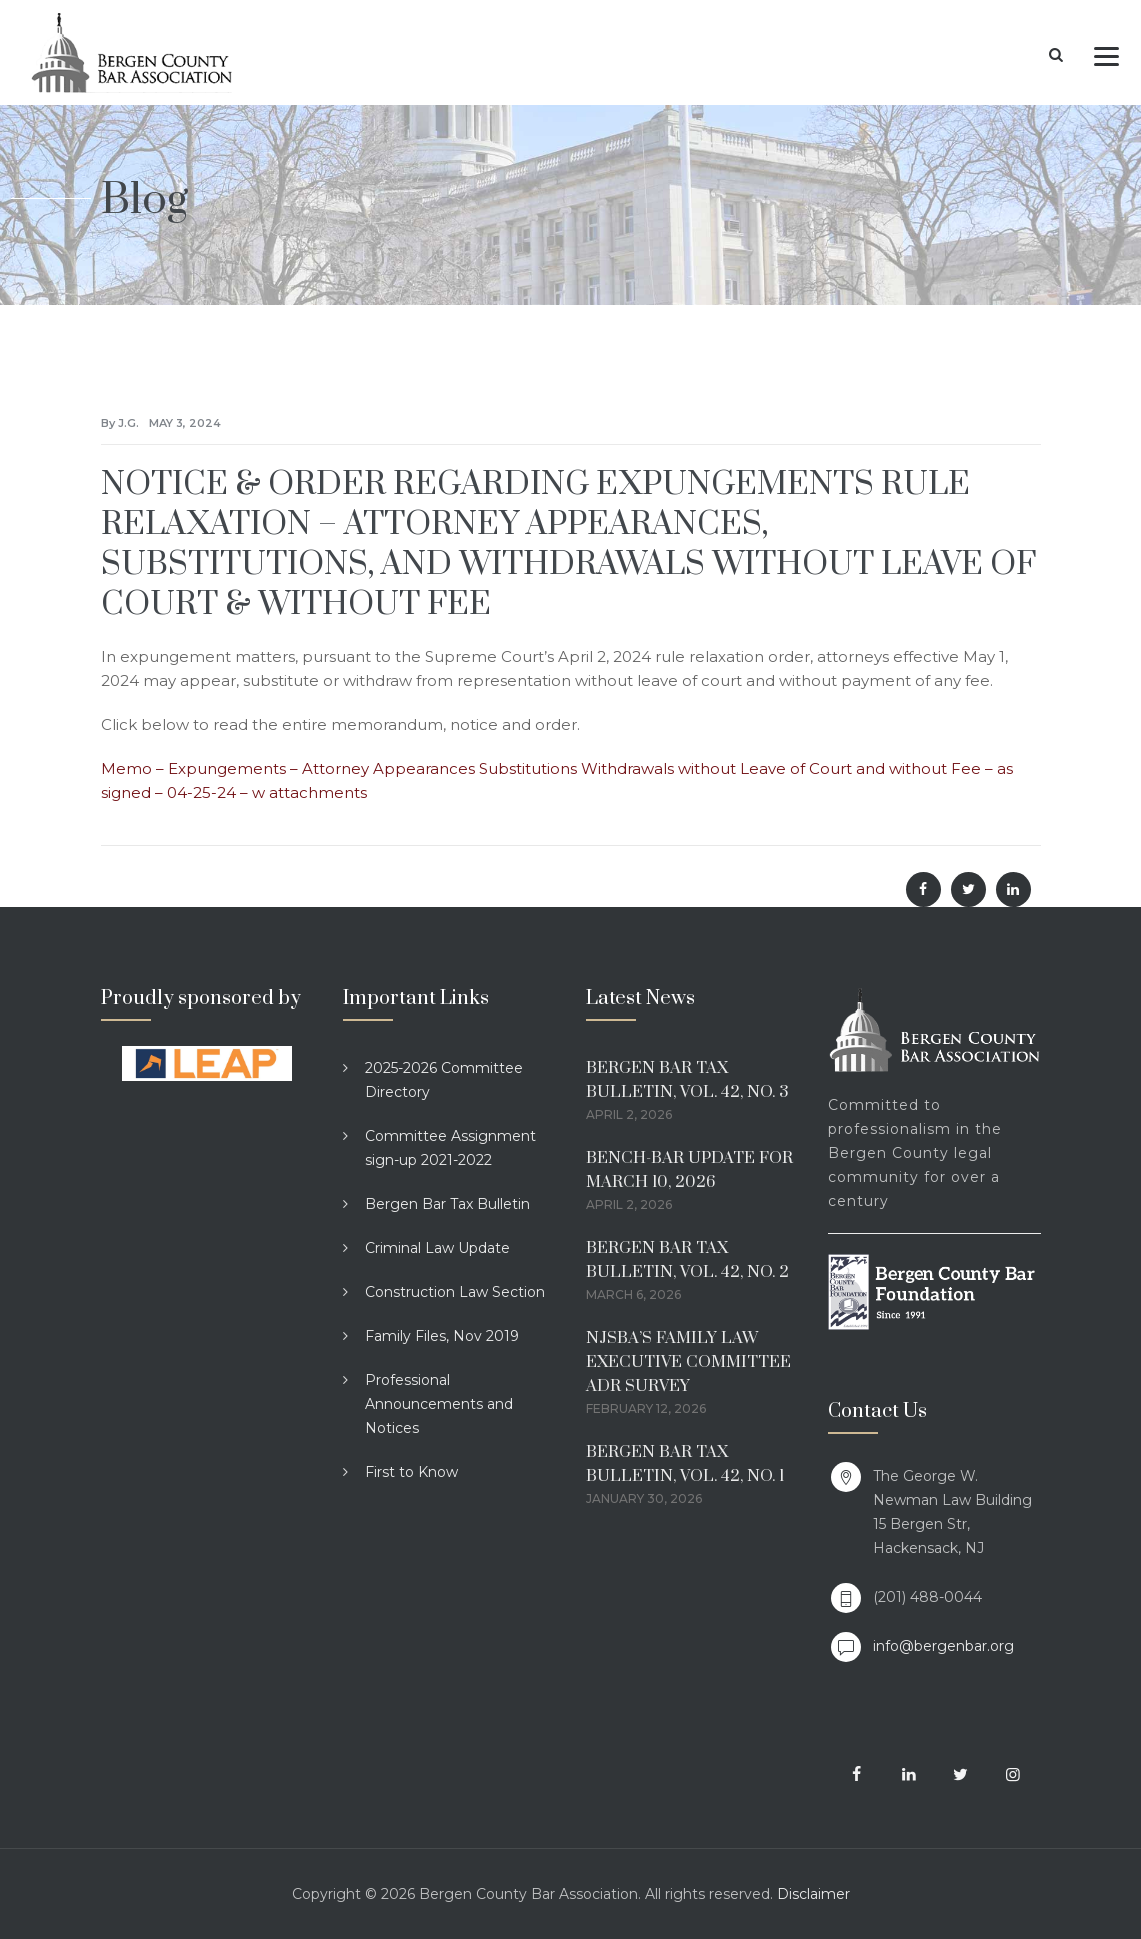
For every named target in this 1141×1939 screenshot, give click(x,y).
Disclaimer (813, 1894)
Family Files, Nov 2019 (442, 1336)
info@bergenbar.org (943, 1646)
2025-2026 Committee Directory (444, 1080)
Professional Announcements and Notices (439, 1404)
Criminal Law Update (437, 1248)
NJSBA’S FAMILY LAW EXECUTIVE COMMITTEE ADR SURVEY (688, 1362)
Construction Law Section (455, 1292)
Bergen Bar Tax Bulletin (447, 1204)
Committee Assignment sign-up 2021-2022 (450, 1148)
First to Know (411, 1472)
